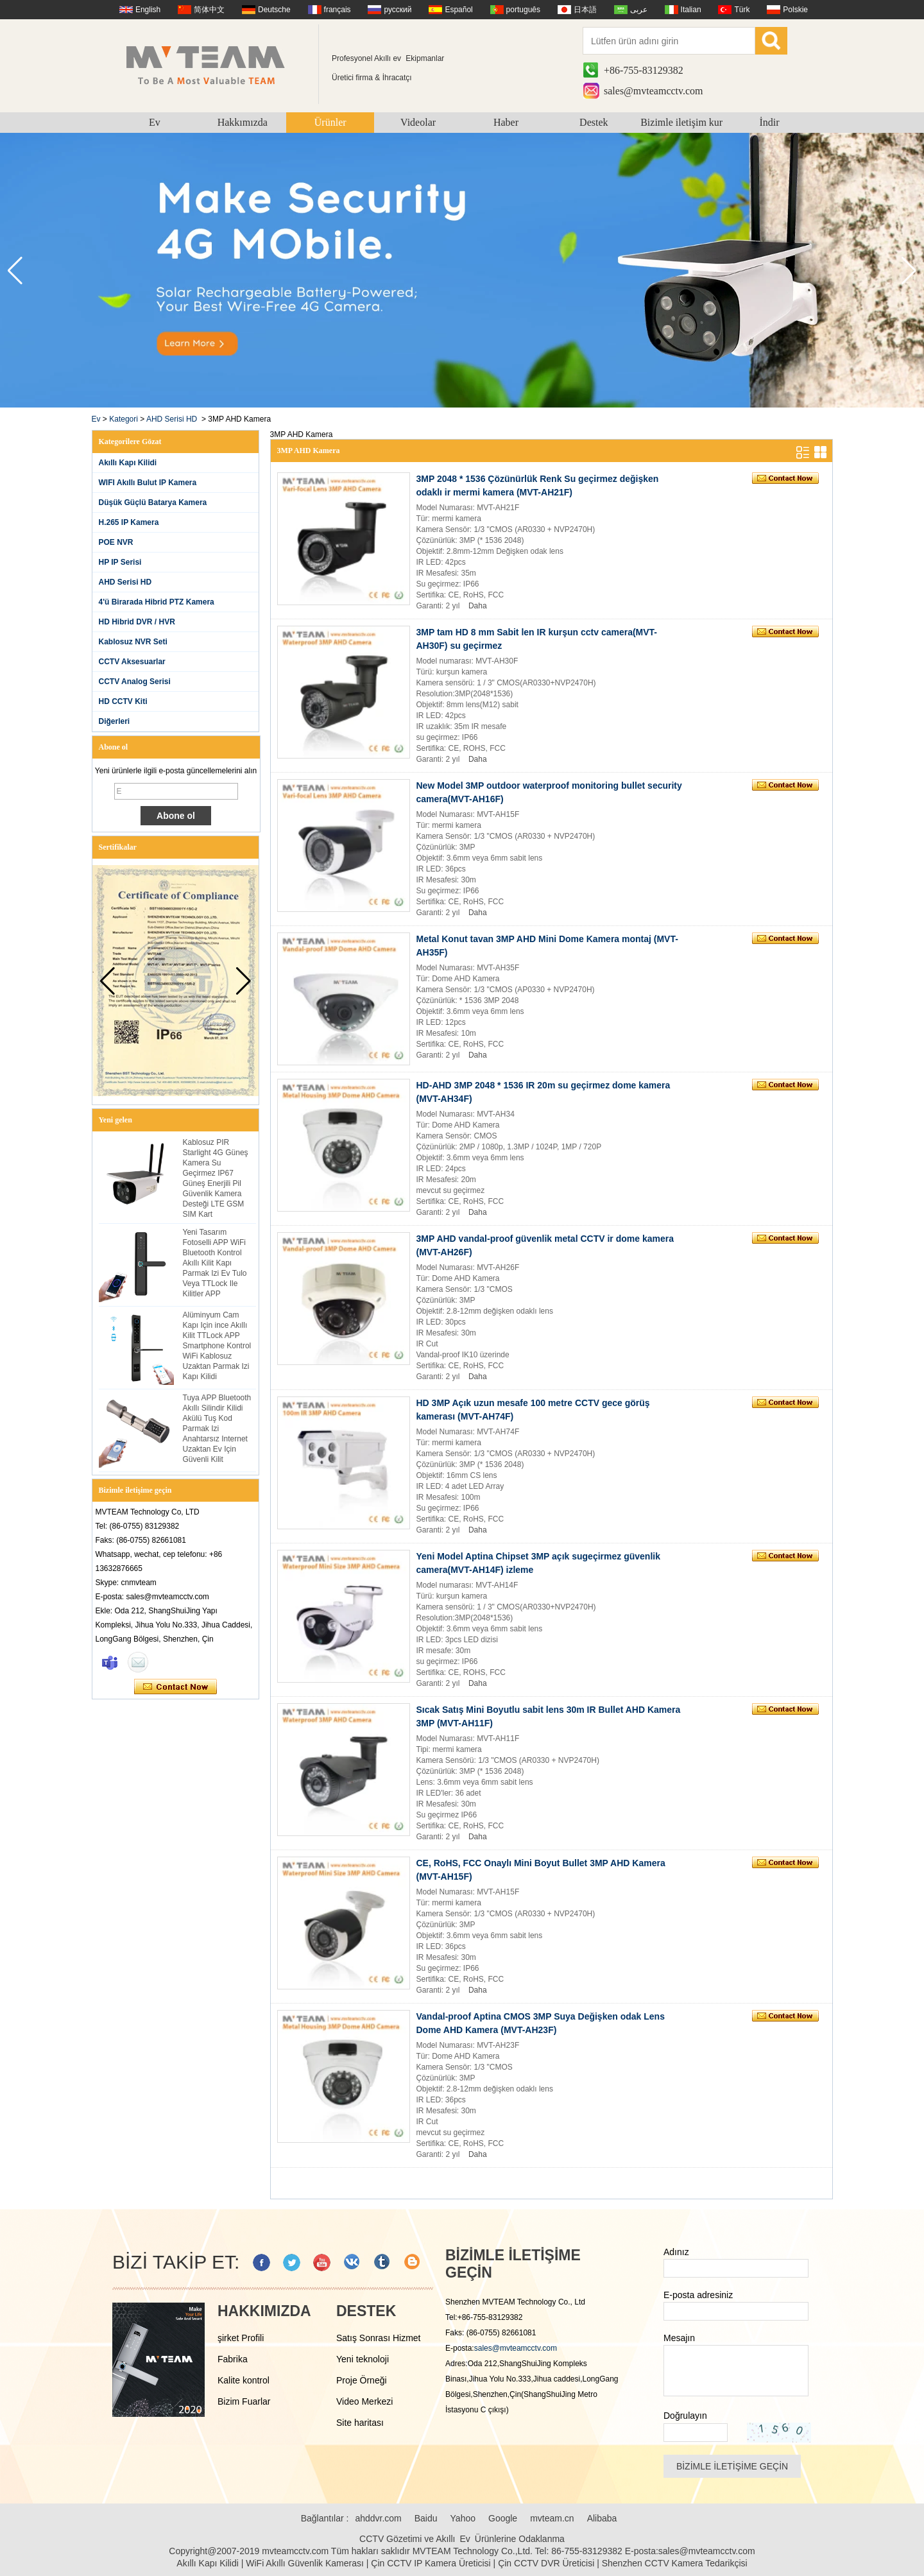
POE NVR (116, 542)
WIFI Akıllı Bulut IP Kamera (148, 482)
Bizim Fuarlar (244, 2401)
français (337, 9)
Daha (477, 605)
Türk (741, 9)
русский (397, 9)
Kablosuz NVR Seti (133, 641)
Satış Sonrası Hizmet (378, 2338)
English (147, 9)
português (523, 9)
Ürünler (330, 122)
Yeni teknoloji (362, 2359)
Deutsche (274, 9)
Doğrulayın (685, 2415)
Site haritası (360, 2422)
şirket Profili (241, 2338)
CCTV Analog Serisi (135, 681)
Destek (593, 122)
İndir (770, 122)
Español (458, 9)
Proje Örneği (361, 2380)
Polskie (795, 9)
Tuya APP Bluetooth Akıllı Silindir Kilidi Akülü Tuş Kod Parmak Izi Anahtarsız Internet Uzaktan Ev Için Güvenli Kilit (217, 1428)
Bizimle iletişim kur (681, 122)
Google (502, 2518)
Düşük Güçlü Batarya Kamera (153, 502)
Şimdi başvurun (175, 1687)
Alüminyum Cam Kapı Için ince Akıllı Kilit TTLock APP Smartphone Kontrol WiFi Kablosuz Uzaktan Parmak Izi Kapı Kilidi (217, 1345)
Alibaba (602, 2518)
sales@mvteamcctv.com (653, 90)
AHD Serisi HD (171, 419)
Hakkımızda (243, 122)
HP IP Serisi (120, 562)
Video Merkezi (364, 2401)
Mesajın (679, 2338)
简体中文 (209, 9)
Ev (154, 122)
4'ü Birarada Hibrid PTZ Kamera (156, 601)
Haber (505, 122)
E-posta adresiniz (698, 2295)
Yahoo (462, 2518)
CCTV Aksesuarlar (132, 661)
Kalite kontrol (244, 2380)
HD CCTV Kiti (123, 701)
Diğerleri (114, 721)
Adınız (676, 2252)
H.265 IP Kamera (129, 522)
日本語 (585, 9)
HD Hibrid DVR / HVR (137, 621)
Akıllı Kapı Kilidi (128, 462)
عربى (638, 9)
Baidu (426, 2518)
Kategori (123, 419)
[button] (909, 271)
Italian (691, 9)
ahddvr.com (378, 2518)
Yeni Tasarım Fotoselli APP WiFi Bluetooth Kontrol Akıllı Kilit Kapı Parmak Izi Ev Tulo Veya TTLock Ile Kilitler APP (215, 1263)
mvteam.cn (552, 2518)
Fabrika (233, 2359)
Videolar (418, 122)
